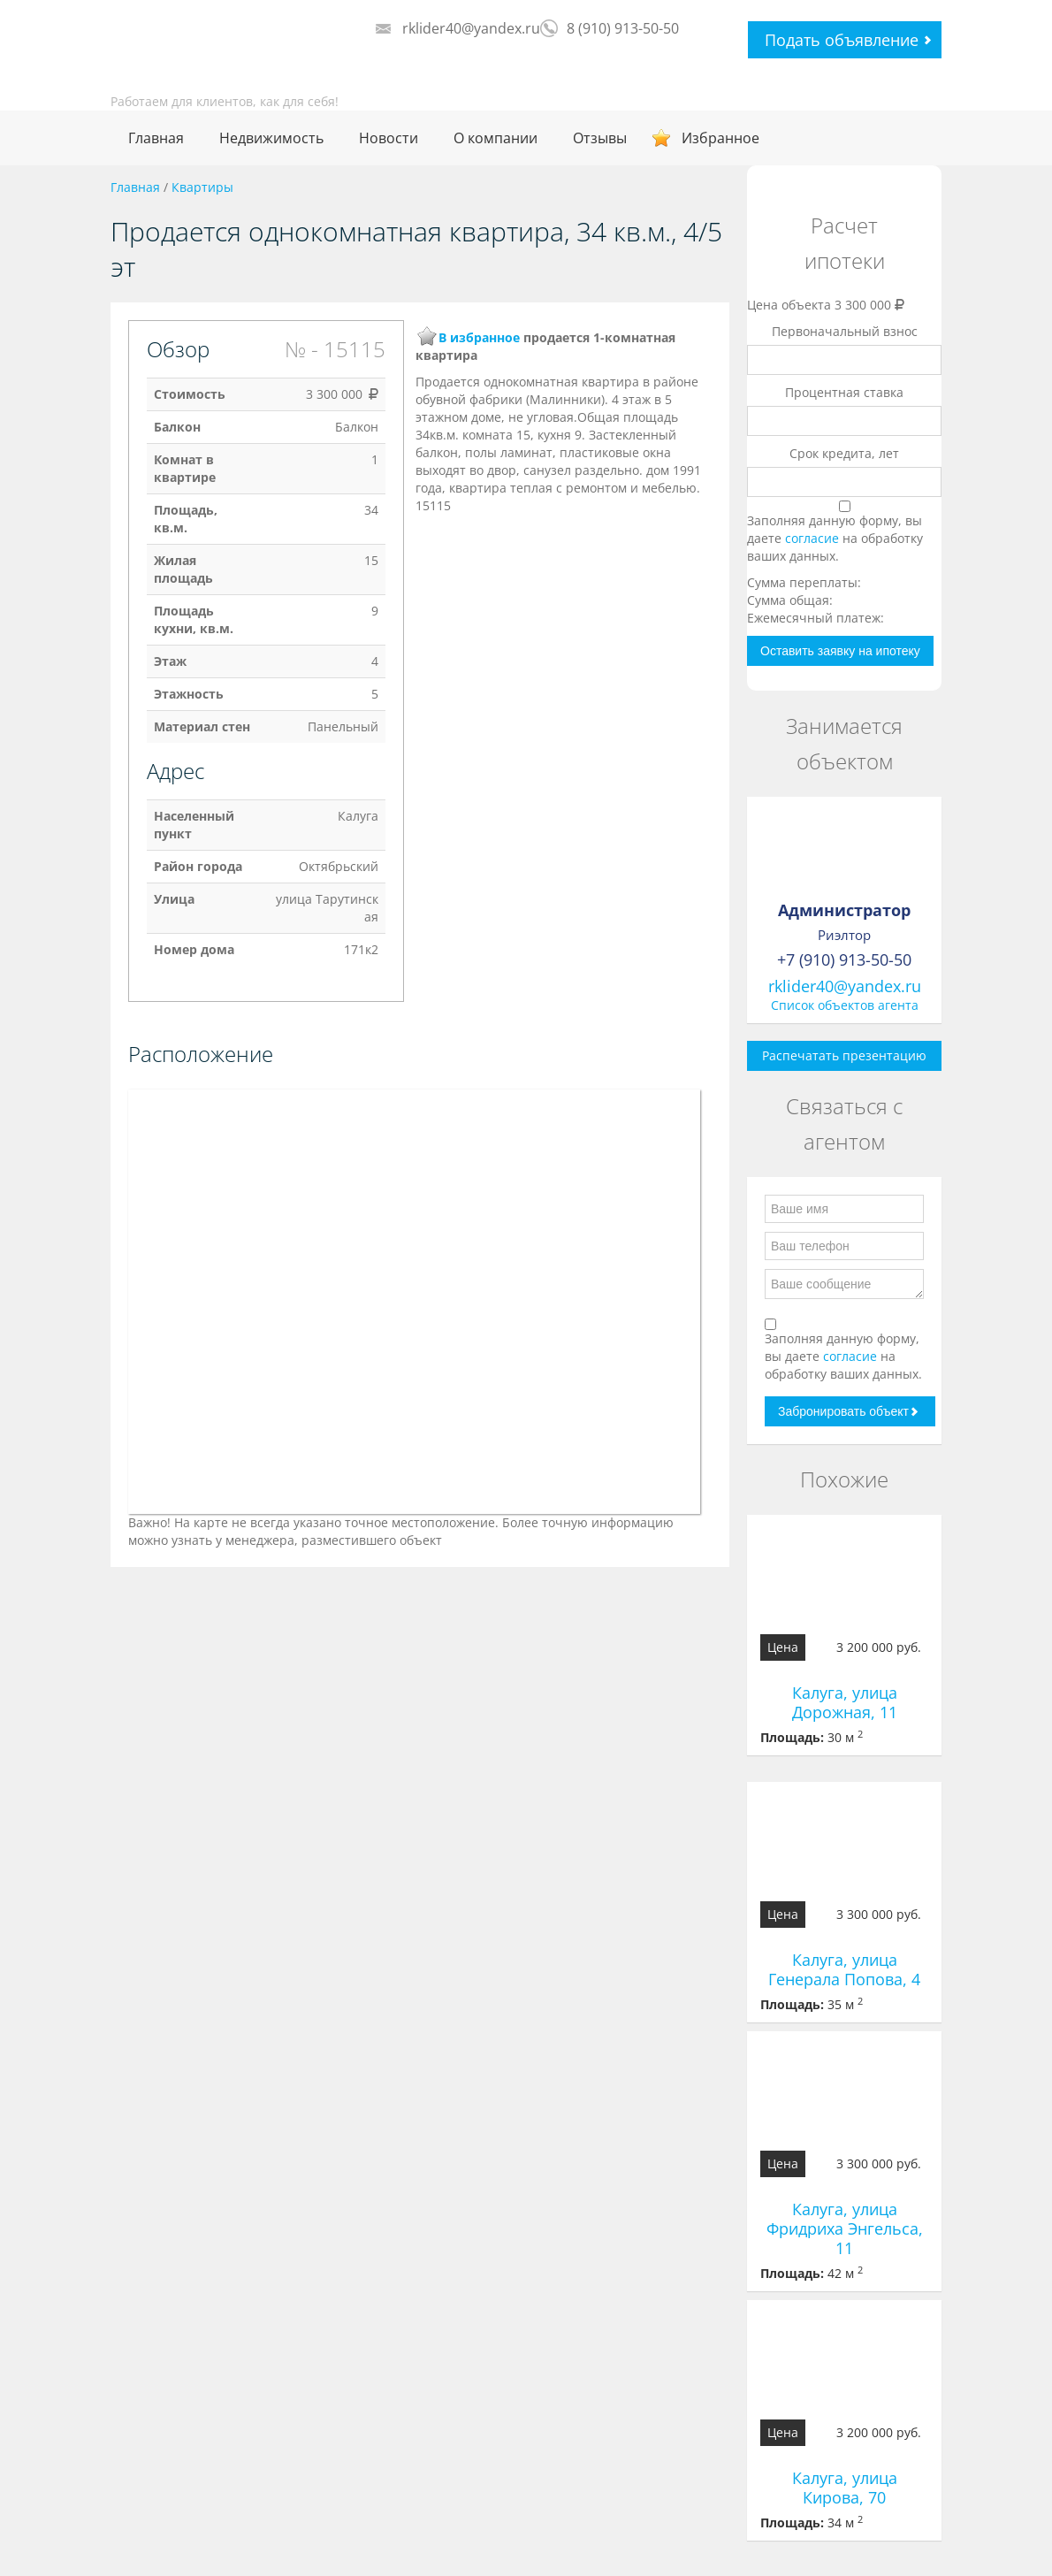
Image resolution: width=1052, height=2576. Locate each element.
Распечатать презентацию (844, 1055)
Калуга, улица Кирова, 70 (844, 2487)
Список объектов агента (845, 1005)
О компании (495, 138)
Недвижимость (271, 138)
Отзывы (600, 138)
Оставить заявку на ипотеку (840, 651)
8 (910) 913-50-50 (623, 28)
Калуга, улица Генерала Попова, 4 (844, 1969)
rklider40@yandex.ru (471, 28)
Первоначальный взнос (845, 331)
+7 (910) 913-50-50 (844, 959)
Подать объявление (842, 39)
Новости (388, 138)
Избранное (720, 138)
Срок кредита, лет (844, 453)
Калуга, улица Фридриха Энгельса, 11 (844, 2228)
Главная (156, 138)
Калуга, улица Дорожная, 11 (844, 1702)
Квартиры (202, 187)
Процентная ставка (844, 392)
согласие (813, 538)
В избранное (479, 337)
